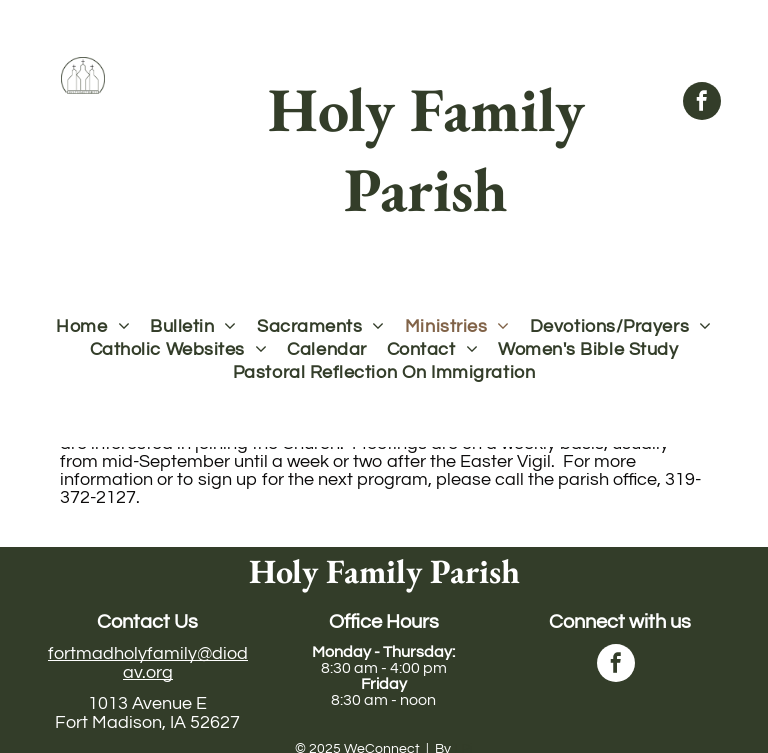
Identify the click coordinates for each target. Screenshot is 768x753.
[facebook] (702, 103)
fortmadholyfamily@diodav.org (148, 663)
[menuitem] (93, 326)
